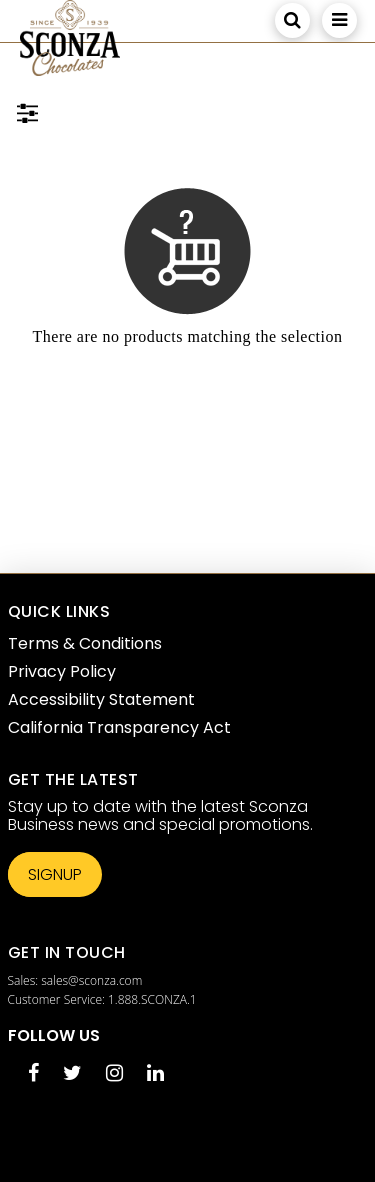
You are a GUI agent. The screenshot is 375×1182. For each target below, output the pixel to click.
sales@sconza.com (91, 980)
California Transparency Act (119, 727)
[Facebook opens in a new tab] (33, 1074)
